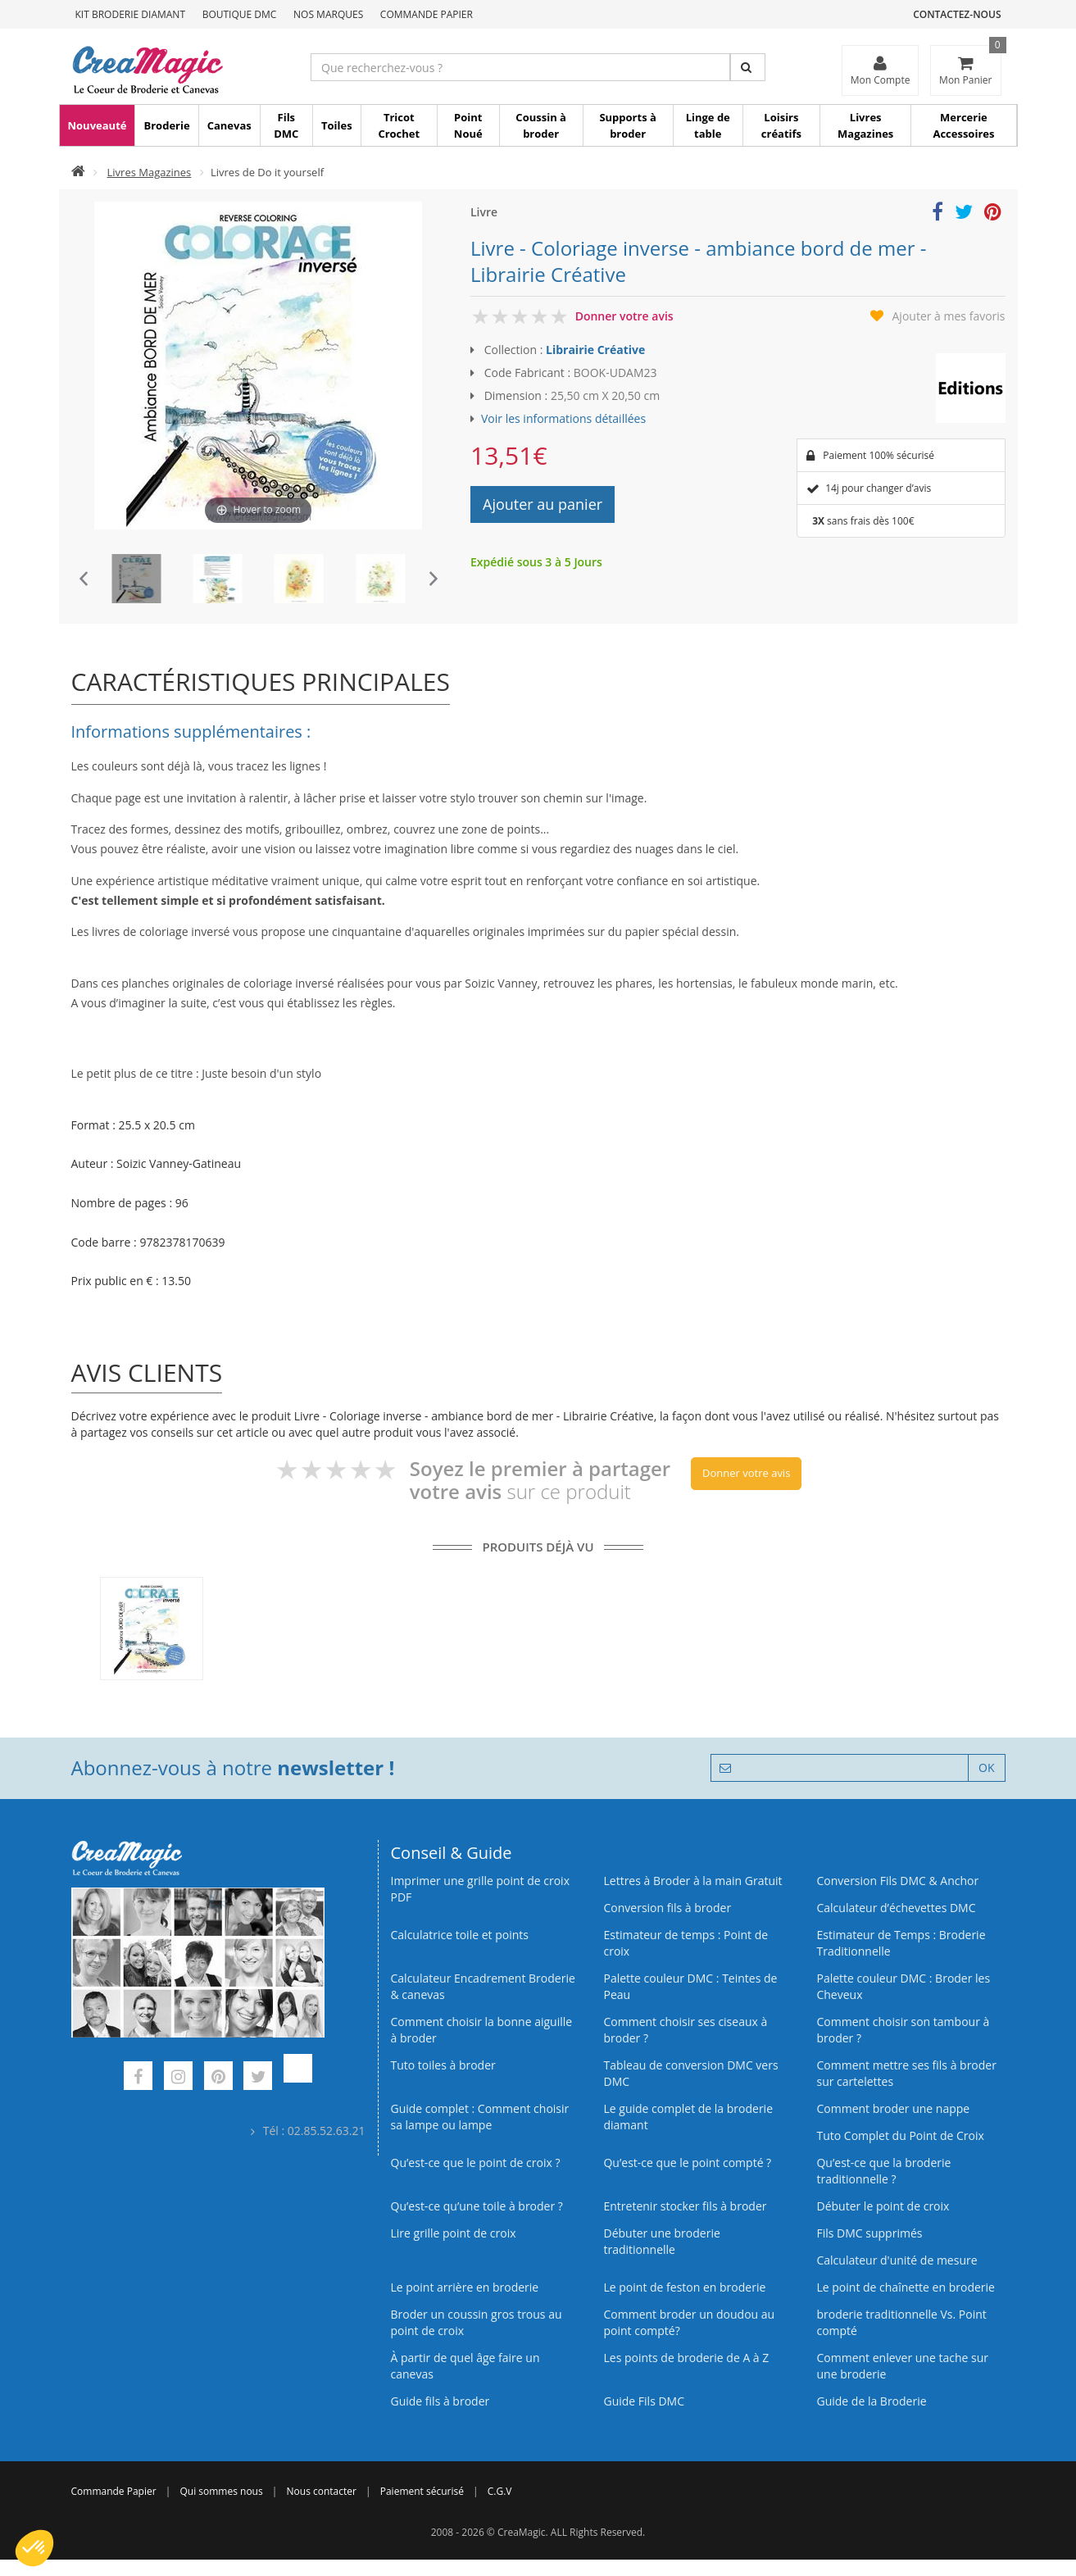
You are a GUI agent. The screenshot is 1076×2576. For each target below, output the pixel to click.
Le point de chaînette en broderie (905, 2287)
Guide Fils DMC (643, 2401)
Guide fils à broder (440, 2401)
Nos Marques (328, 14)
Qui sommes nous (220, 2491)
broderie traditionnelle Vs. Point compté (901, 2322)
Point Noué (468, 125)
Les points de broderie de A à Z (686, 2357)
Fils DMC (286, 125)
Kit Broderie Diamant (130, 14)
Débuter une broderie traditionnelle (661, 2241)
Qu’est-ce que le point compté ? (687, 2162)
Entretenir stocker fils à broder (684, 2206)
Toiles (336, 125)
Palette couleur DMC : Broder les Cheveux (903, 1986)
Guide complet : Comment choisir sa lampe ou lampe (480, 2117)
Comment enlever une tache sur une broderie (902, 2366)
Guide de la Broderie (871, 2401)
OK (986, 1767)
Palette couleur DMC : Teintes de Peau (690, 1986)
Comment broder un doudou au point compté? (688, 2322)
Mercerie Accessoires (963, 125)
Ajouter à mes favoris (949, 316)
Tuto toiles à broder (443, 2065)
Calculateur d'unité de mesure (896, 2260)
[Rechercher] (747, 67)
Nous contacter (321, 2491)
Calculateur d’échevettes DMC (895, 1907)
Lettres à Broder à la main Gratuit (692, 1880)
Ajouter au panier (542, 504)
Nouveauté (97, 125)
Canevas (229, 125)
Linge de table (708, 125)
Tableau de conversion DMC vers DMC (690, 2073)
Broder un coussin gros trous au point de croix (476, 2322)
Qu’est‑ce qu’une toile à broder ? (477, 2206)
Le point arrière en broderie (465, 2287)
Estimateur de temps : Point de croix (685, 1943)
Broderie (166, 125)
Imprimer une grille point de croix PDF (480, 1889)
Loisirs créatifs (781, 125)
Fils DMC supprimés (869, 2233)
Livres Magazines (865, 125)
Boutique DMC (239, 14)
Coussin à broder (540, 125)
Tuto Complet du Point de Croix (899, 2135)
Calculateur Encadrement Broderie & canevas (483, 1986)
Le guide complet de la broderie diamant (688, 2117)
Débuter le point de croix (882, 2206)
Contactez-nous (957, 14)
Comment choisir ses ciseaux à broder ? (685, 2030)
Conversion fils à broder (667, 1907)
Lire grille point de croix (453, 2233)
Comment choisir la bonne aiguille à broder (482, 2030)
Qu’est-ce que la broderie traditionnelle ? (883, 2171)
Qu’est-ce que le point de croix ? (476, 2162)
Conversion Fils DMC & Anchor (897, 1880)
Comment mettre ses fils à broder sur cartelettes (906, 2073)
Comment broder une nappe (892, 2108)
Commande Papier (426, 14)
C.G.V (500, 2491)
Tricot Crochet (399, 125)
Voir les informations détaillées (563, 418)
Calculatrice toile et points (460, 1934)
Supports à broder (627, 125)
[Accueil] (78, 172)
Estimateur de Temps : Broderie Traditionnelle (900, 1943)
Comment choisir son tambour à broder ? (902, 2030)
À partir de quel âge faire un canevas (465, 2366)
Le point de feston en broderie (684, 2287)
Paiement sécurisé (422, 2491)
